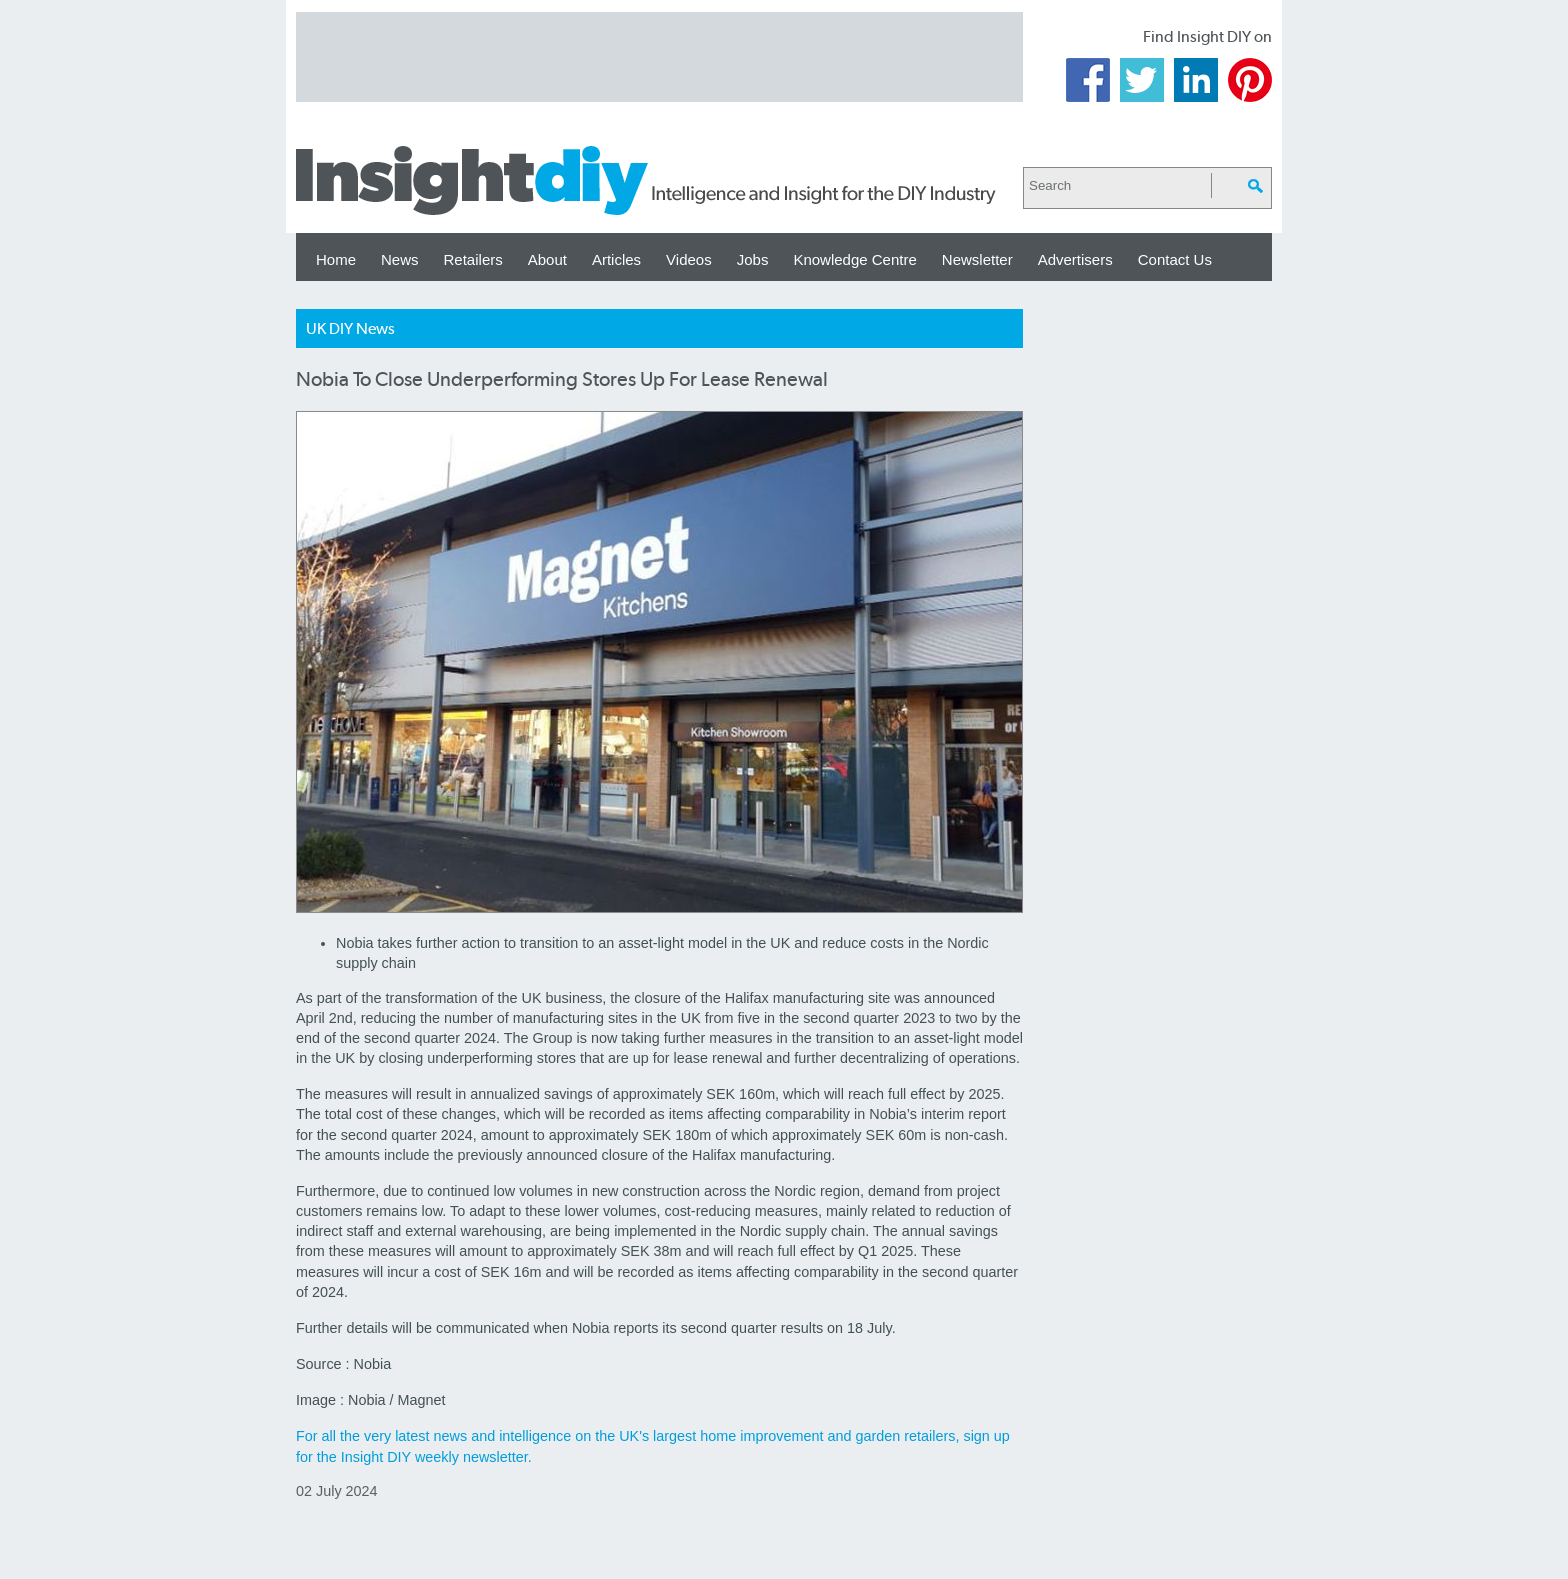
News (400, 259)
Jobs (753, 259)
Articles (616, 259)
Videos (689, 259)
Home (336, 259)
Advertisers (1075, 259)
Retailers (473, 259)
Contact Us (1175, 259)
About (547, 259)
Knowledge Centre (854, 259)
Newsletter (977, 259)
